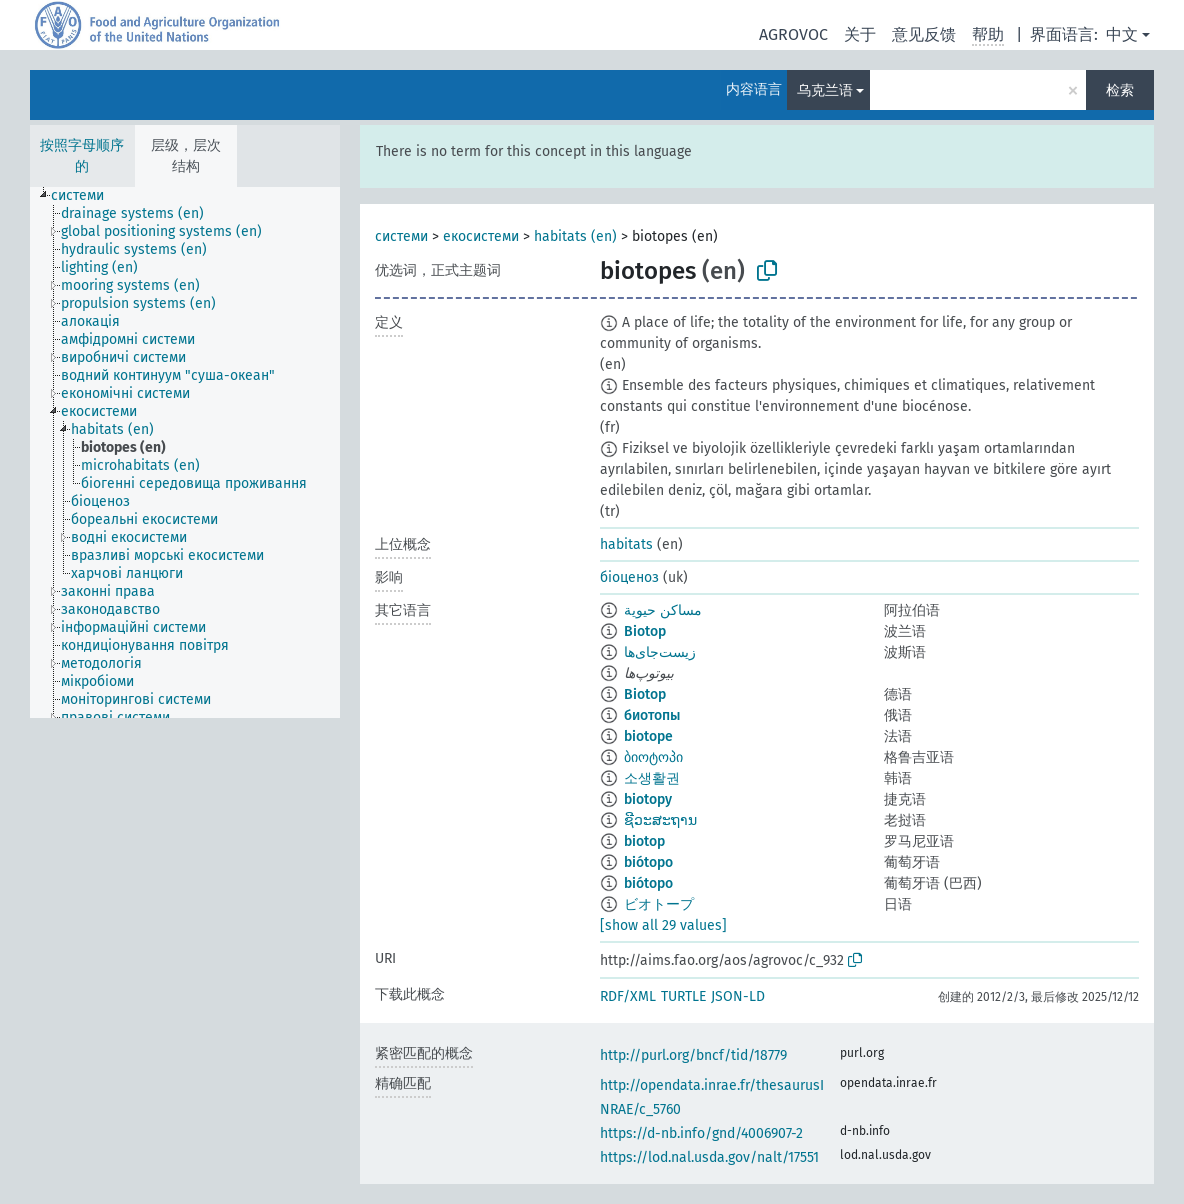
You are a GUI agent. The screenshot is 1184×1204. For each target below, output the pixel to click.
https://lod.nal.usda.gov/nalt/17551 (709, 1157)
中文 (1122, 34)
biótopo (648, 862)
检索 (1120, 90)
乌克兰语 (825, 90)
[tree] (185, 452)
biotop (644, 841)
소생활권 (652, 778)
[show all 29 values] (663, 925)
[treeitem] (86, 196)
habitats (626, 544)
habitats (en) (575, 236)
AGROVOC (793, 34)
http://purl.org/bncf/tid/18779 (693, 1055)
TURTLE (683, 996)
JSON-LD (738, 996)
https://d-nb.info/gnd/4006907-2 (701, 1133)
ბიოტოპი (653, 757)
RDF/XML (628, 996)
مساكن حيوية (663, 610)
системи (401, 236)
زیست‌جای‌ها (660, 652)
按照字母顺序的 (82, 156)
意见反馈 (924, 34)
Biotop (645, 631)
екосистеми (481, 236)
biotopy (648, 799)
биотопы (652, 715)
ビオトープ (659, 904)
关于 (860, 34)
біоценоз (629, 577)
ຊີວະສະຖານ (660, 820)
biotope (648, 736)
